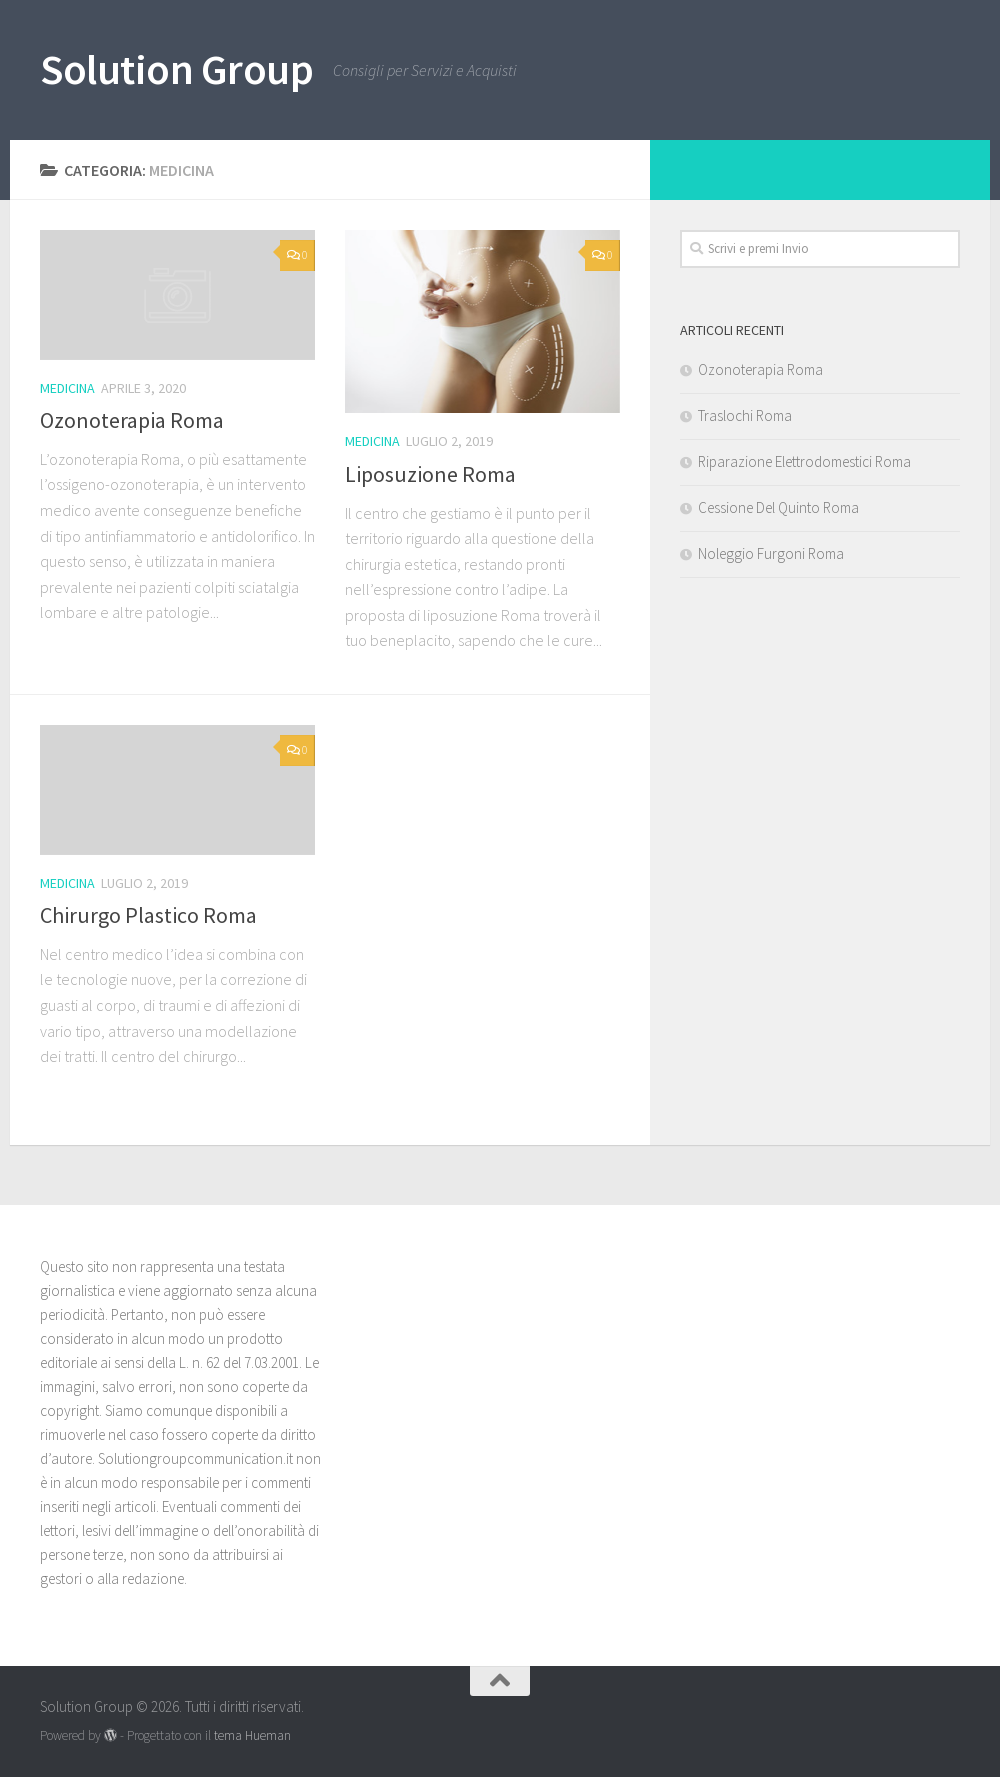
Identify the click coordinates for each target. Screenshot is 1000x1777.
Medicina (67, 388)
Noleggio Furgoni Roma (771, 553)
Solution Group (176, 69)
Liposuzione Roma (430, 474)
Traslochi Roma (745, 415)
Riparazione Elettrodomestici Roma (804, 461)
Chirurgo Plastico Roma (148, 915)
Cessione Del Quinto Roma (778, 507)
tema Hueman (252, 1735)
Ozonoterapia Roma (132, 420)
